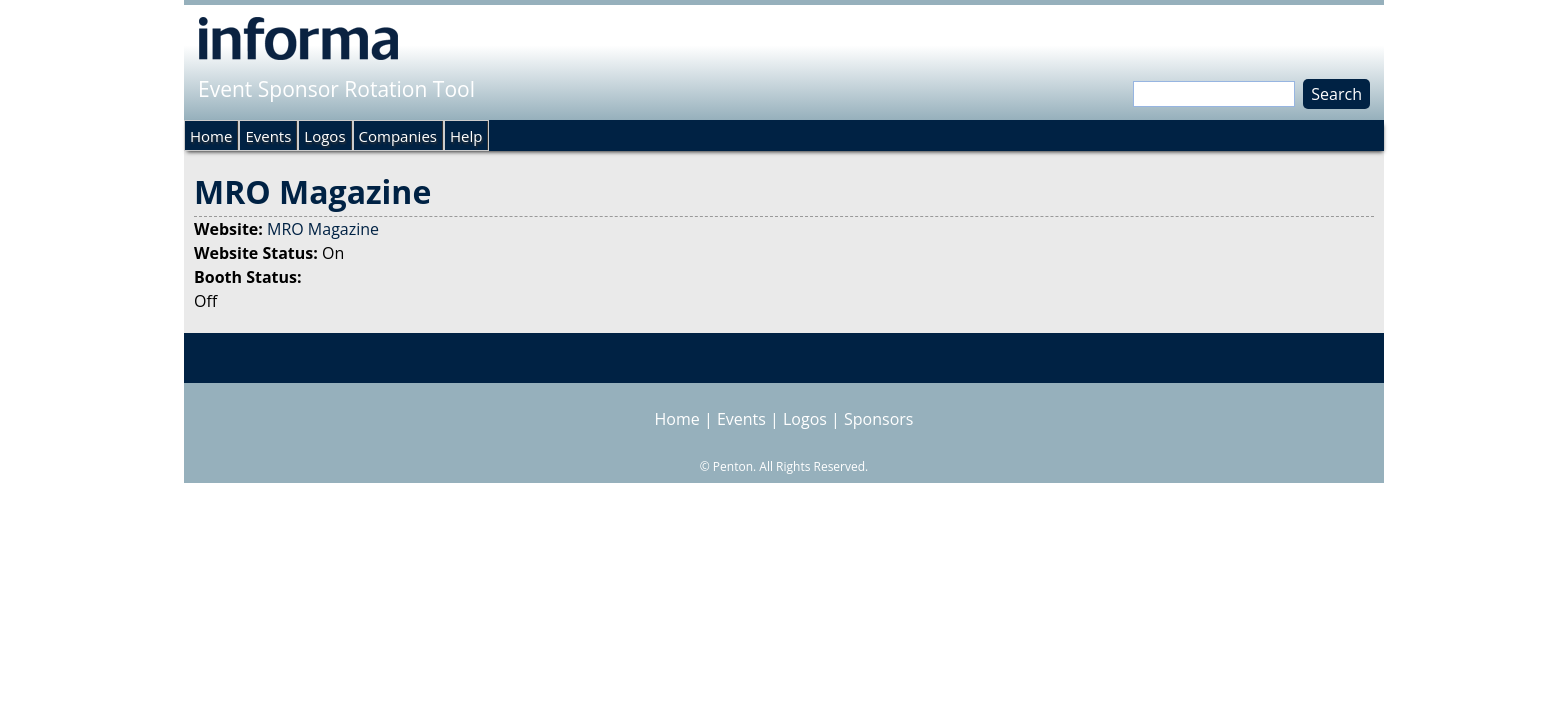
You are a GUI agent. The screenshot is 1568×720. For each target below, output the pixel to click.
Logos (324, 136)
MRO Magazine (323, 229)
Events (268, 136)
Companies (398, 136)
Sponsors (878, 419)
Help (466, 136)
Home (211, 136)
